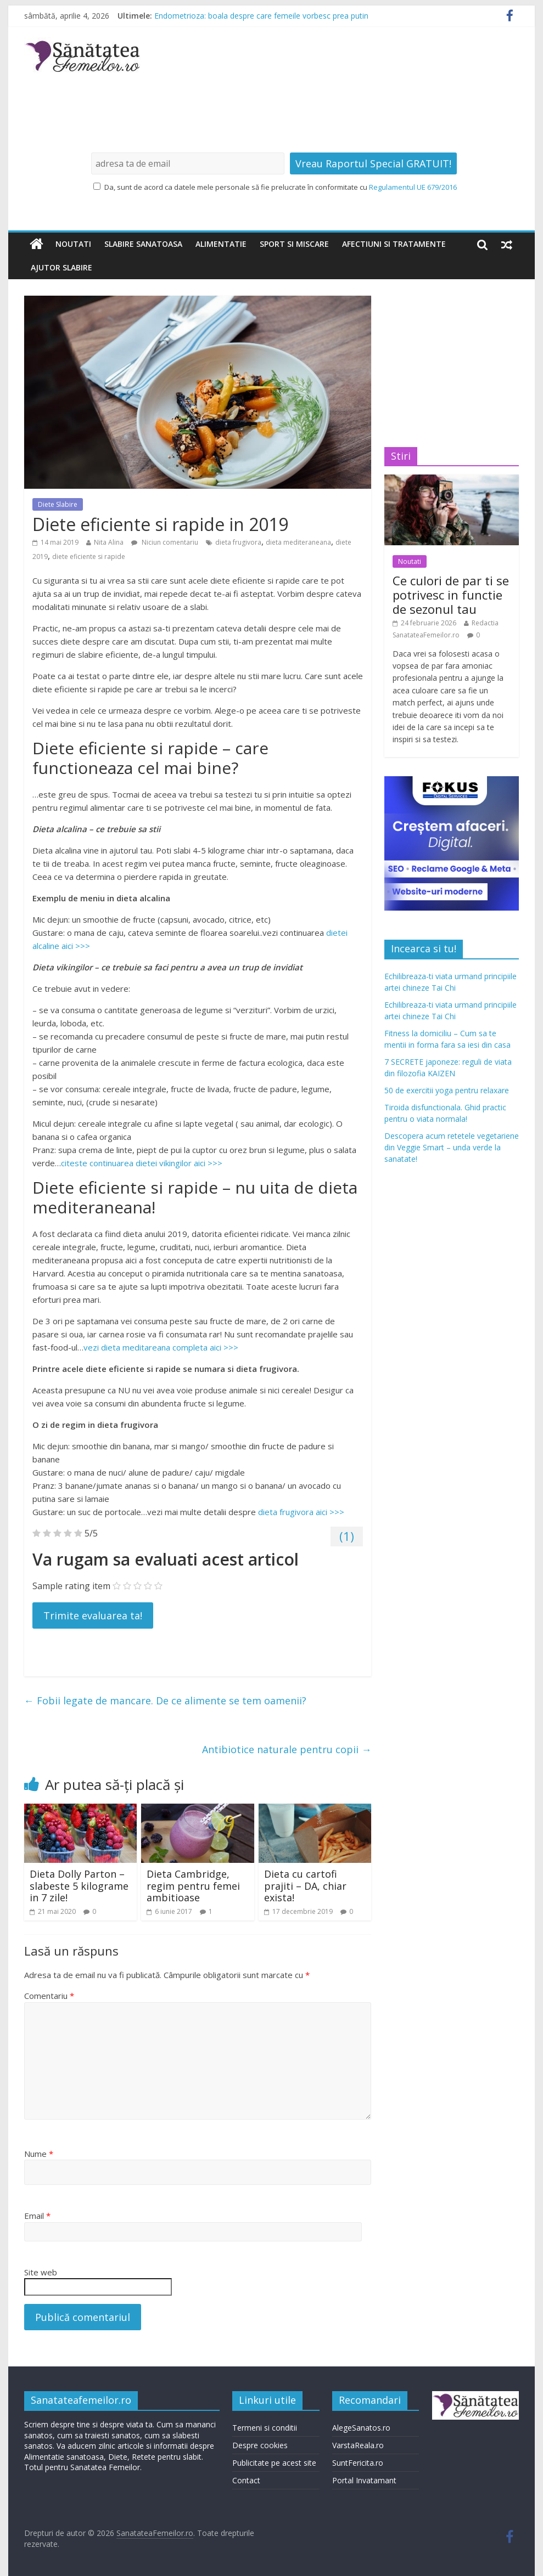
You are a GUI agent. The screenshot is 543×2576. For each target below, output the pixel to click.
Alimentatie (221, 244)
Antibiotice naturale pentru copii (286, 1749)
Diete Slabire (57, 504)
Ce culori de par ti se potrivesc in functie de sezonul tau (451, 595)
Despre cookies (260, 2445)
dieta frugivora (238, 542)
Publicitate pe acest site (274, 2463)
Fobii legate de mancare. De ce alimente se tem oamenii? (165, 1700)
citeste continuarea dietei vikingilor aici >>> (141, 1162)
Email (37, 2215)
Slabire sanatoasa (143, 244)
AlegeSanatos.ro (361, 2427)
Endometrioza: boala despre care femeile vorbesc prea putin (261, 15)
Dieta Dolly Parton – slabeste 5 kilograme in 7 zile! (79, 1885)
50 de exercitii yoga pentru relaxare (446, 1090)
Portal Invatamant (364, 2480)
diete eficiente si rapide (88, 556)
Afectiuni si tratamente (394, 244)
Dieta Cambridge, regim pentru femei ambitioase (193, 1885)
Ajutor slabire (61, 267)
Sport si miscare (294, 244)
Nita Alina (109, 542)
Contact (246, 2480)
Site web (40, 2272)
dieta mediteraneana (298, 542)
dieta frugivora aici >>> (301, 1511)
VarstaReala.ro (358, 2445)
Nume (38, 2153)
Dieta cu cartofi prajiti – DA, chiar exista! (305, 1885)
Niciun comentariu (164, 542)
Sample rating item (71, 1586)
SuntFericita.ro (357, 2463)
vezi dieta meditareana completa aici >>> (160, 1347)
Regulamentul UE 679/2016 (413, 187)
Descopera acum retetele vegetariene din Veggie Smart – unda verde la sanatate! (451, 1147)
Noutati (73, 244)
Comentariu (49, 1995)
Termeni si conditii (264, 2427)
